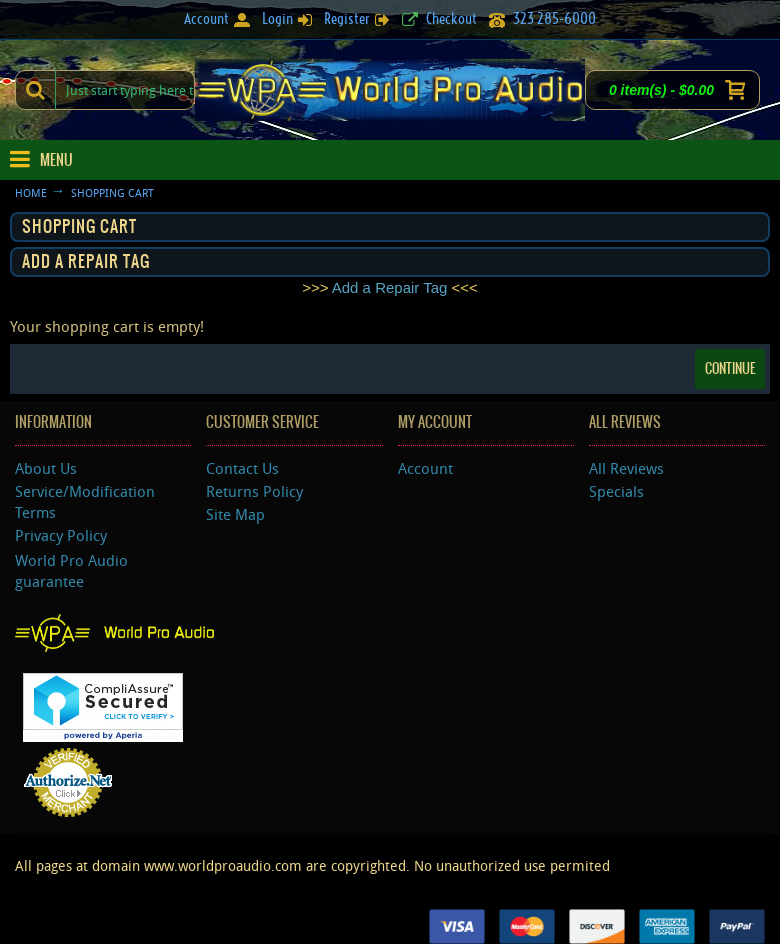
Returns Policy (254, 491)
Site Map (235, 514)
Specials (616, 491)
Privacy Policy (61, 535)
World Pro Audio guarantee (71, 570)
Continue (730, 368)
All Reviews (626, 468)
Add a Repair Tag (390, 287)
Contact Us (242, 468)
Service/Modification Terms (85, 501)
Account (425, 468)
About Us (46, 468)
